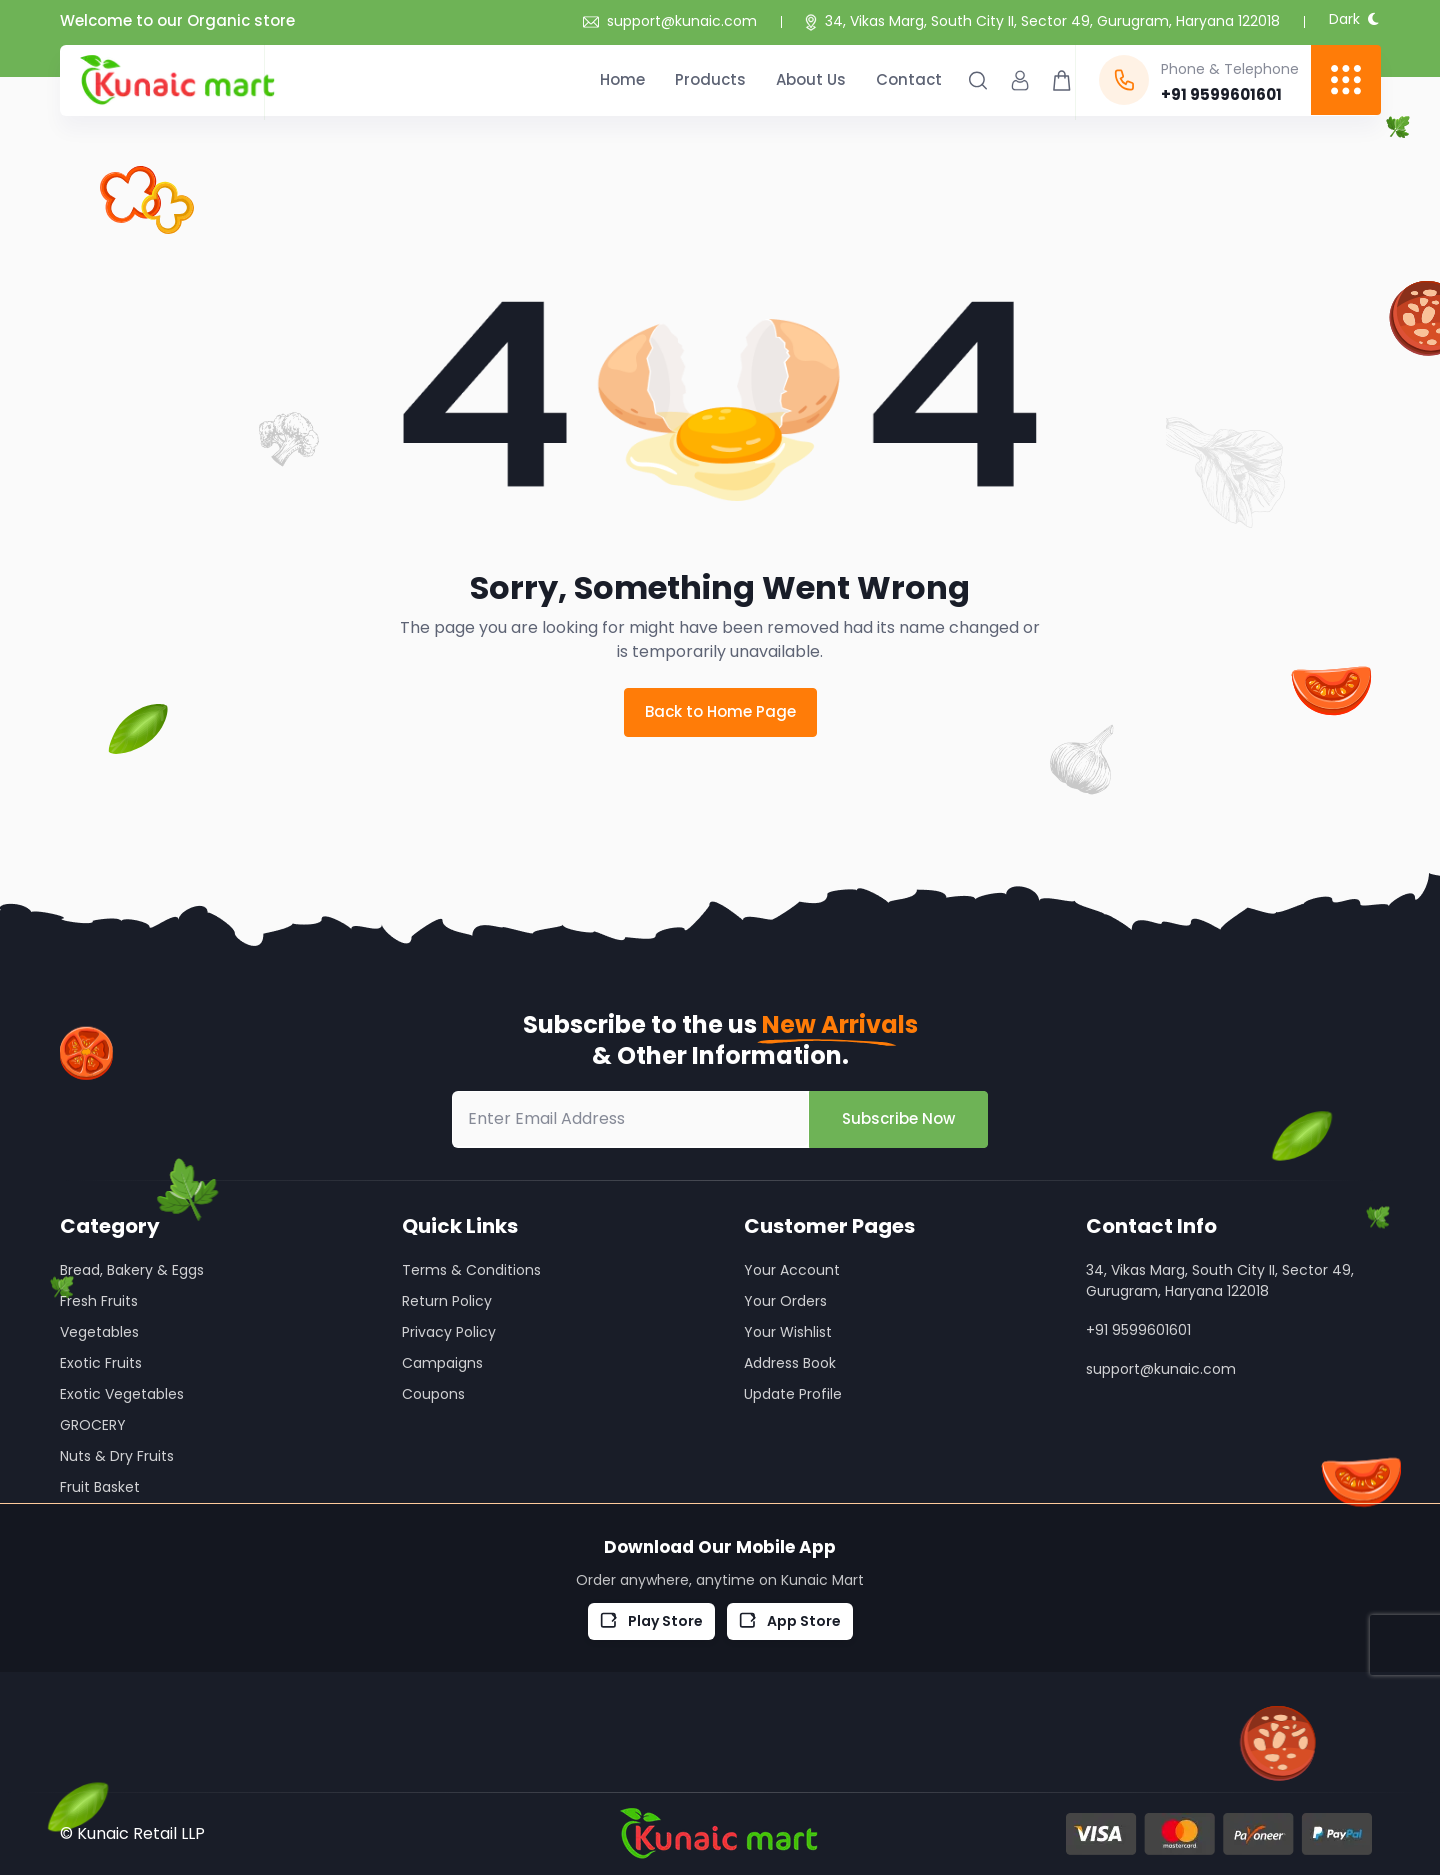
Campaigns (442, 1363)
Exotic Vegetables (122, 1394)
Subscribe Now (898, 1118)
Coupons (433, 1394)
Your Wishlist (788, 1332)
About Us (811, 79)
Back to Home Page (720, 711)
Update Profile (793, 1394)
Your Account (792, 1270)
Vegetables (99, 1332)
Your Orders (785, 1301)
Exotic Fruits (101, 1363)
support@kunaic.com (670, 21)
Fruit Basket (100, 1487)
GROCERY (93, 1425)
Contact (909, 79)
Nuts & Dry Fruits (117, 1456)
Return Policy (447, 1301)
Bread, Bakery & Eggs (132, 1270)
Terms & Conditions (471, 1270)
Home (622, 79)
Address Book (790, 1363)
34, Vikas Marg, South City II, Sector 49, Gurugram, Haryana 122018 (1052, 21)
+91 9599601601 (1138, 1330)
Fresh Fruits (99, 1301)
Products (710, 79)
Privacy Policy (449, 1332)
